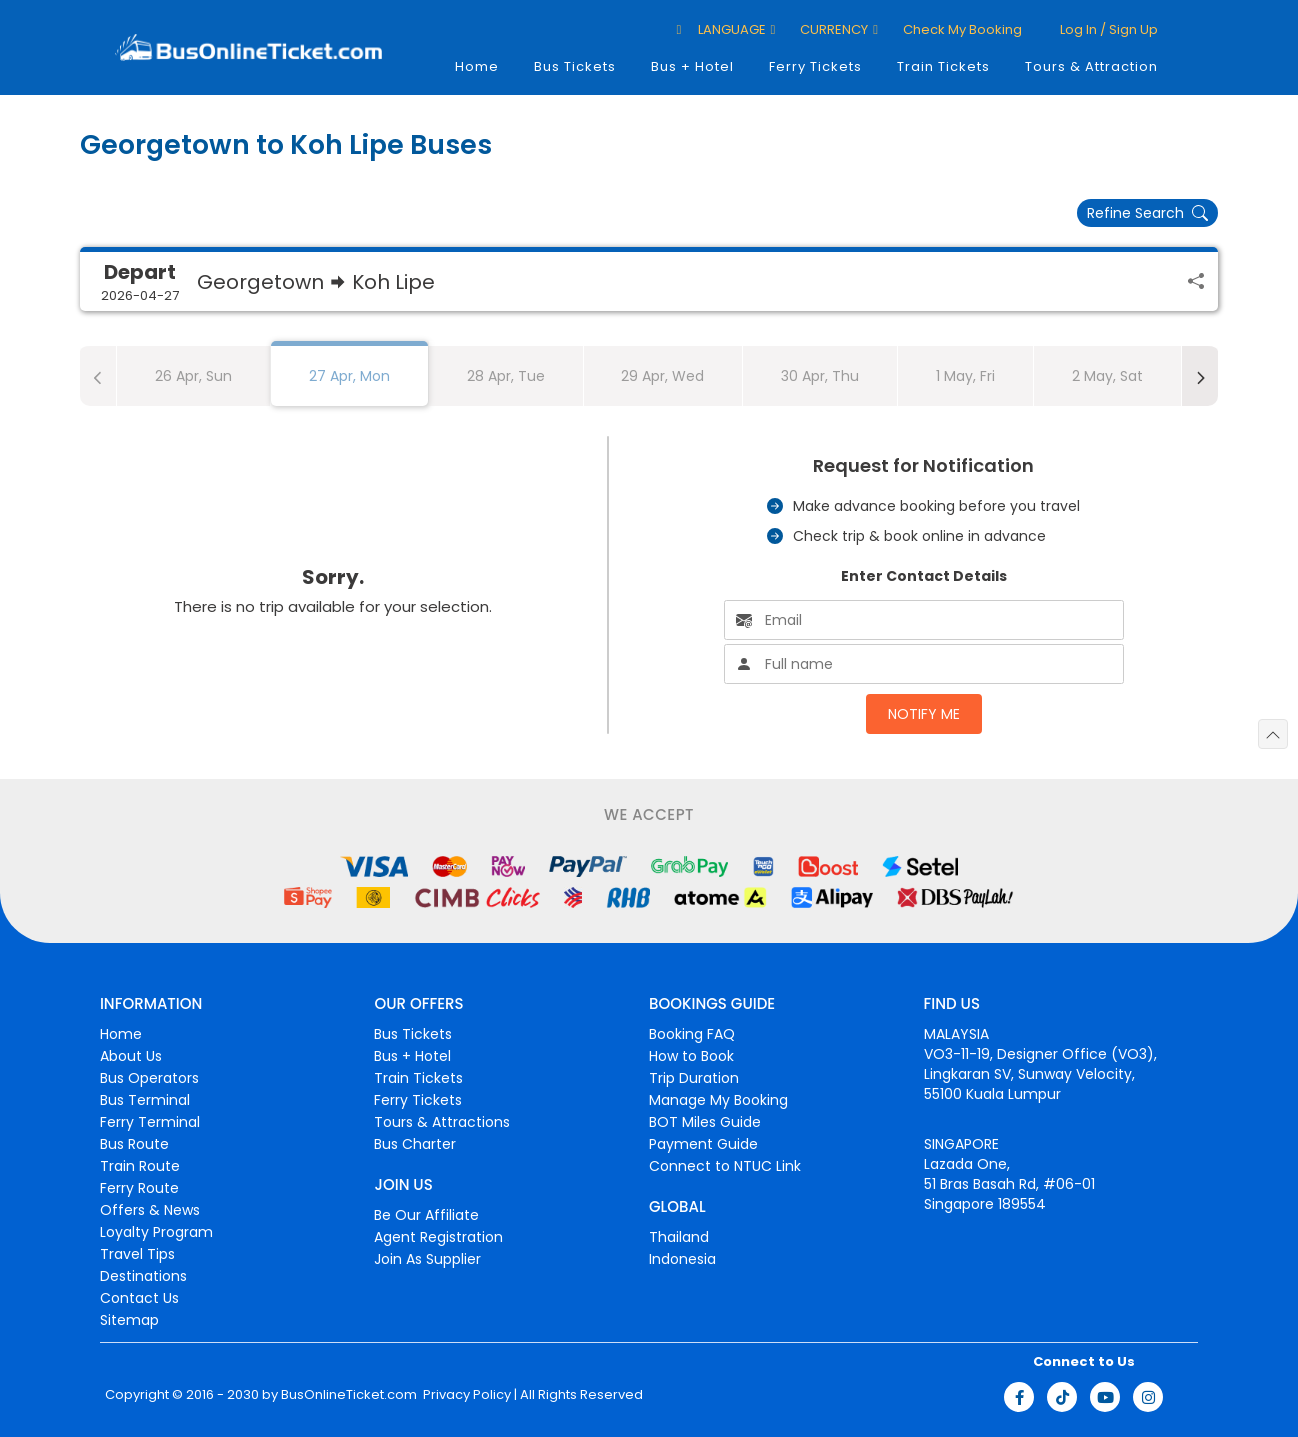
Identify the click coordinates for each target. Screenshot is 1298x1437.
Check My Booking (962, 29)
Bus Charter (415, 1144)
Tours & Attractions (442, 1122)
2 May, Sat (1107, 376)
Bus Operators (149, 1078)
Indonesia (682, 1259)
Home (477, 66)
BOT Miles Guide (705, 1122)
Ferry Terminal (150, 1122)
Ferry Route (139, 1188)
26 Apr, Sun (193, 376)
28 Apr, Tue (506, 376)
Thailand (679, 1237)
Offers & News (150, 1210)
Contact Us (139, 1298)
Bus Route (134, 1144)
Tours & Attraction (1091, 66)
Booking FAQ (692, 1034)
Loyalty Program (156, 1232)
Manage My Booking (718, 1100)
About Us (131, 1056)
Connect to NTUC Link (725, 1166)
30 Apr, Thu (820, 376)
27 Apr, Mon (349, 376)
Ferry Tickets (815, 66)
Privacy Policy (465, 1395)
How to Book (691, 1056)
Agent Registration (438, 1237)
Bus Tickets (575, 66)
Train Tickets (943, 66)
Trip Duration (694, 1078)
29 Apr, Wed (662, 376)
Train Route (140, 1166)
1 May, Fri (965, 376)
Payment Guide (703, 1144)
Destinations (143, 1276)
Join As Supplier (427, 1259)
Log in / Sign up (1107, 29)
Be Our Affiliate (426, 1215)
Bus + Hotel (692, 66)
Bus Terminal (145, 1100)
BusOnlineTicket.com (349, 1395)
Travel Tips (137, 1254)
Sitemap (129, 1320)
